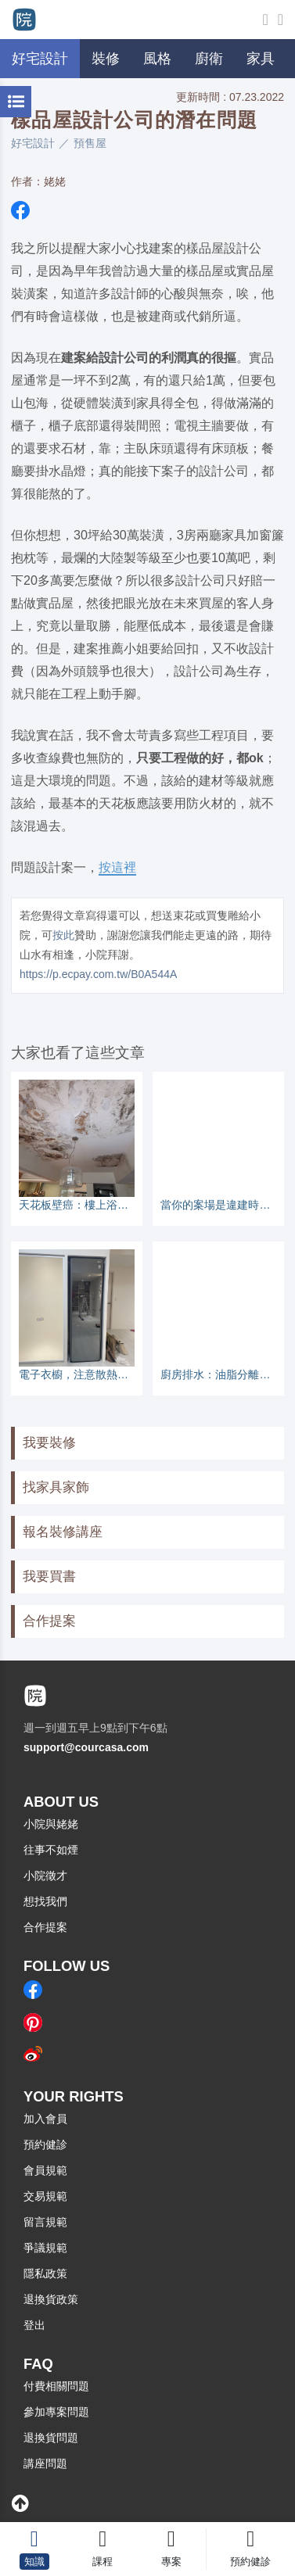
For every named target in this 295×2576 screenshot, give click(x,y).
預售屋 (90, 143)
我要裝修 (49, 1442)
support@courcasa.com (86, 1747)
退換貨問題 (50, 2437)
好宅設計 (33, 143)
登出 (34, 2325)
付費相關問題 (56, 2386)
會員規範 (45, 2170)
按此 (63, 935)
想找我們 (45, 1901)
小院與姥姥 (50, 1824)
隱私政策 (45, 2273)
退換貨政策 (50, 2299)
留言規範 (45, 2222)
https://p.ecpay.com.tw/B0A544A (98, 974)
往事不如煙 (50, 1849)
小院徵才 (45, 1875)
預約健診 (45, 2144)
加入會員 (45, 2118)
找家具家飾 (56, 1487)
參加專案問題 (56, 2412)
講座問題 (45, 2463)
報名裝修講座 (63, 1531)
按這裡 (117, 867)
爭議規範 (45, 2247)
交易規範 (45, 2196)
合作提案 (49, 1621)
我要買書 (49, 1576)
